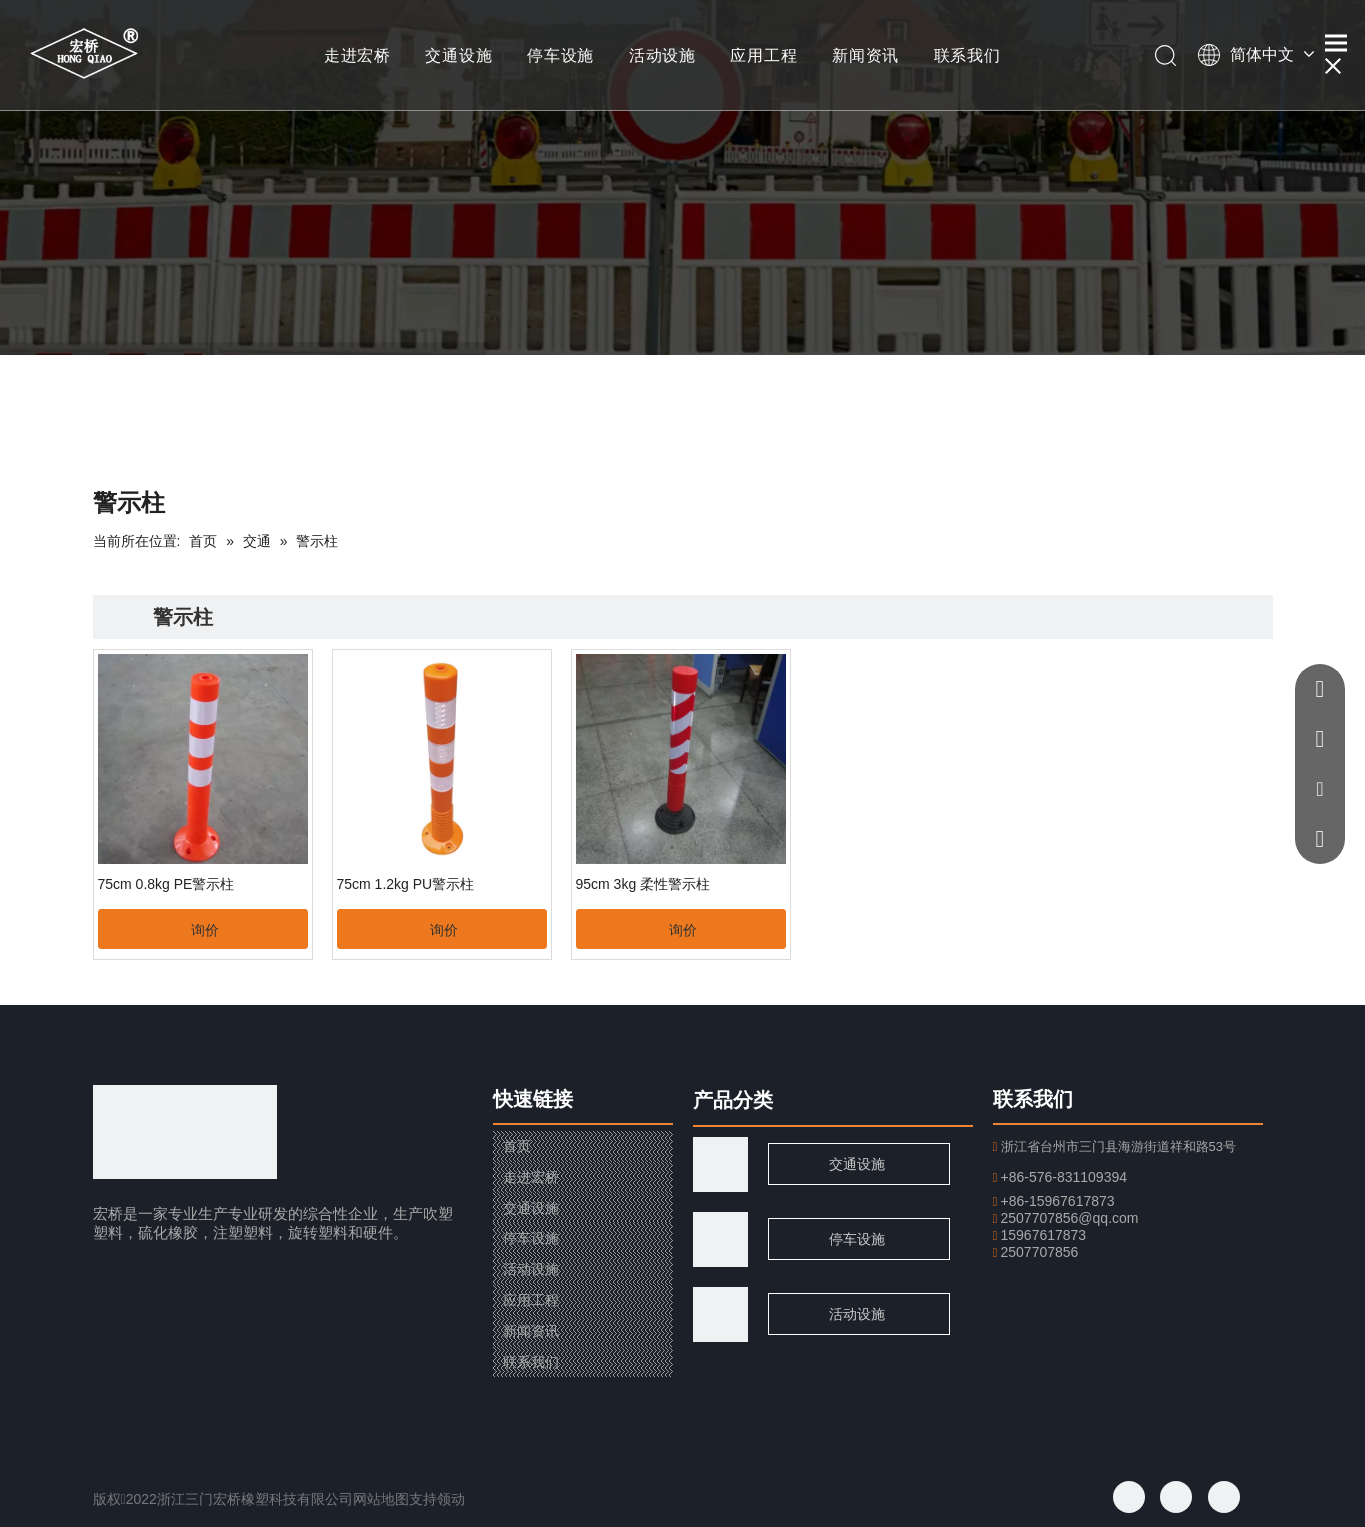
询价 (205, 930)
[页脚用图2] (720, 1314)
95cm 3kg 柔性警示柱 (643, 884)
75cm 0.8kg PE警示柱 (166, 884)
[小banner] (682, 177)
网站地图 (381, 1499)
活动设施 (662, 55)
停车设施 (560, 55)
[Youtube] (1224, 1497)
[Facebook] (1129, 1497)
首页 (517, 1146)
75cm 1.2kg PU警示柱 (406, 884)
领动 (451, 1499)
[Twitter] (1176, 1497)
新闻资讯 (865, 55)
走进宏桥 (357, 55)
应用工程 (763, 55)
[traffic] (720, 1164)
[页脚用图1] (720, 1239)
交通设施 (458, 55)
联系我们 (967, 55)
